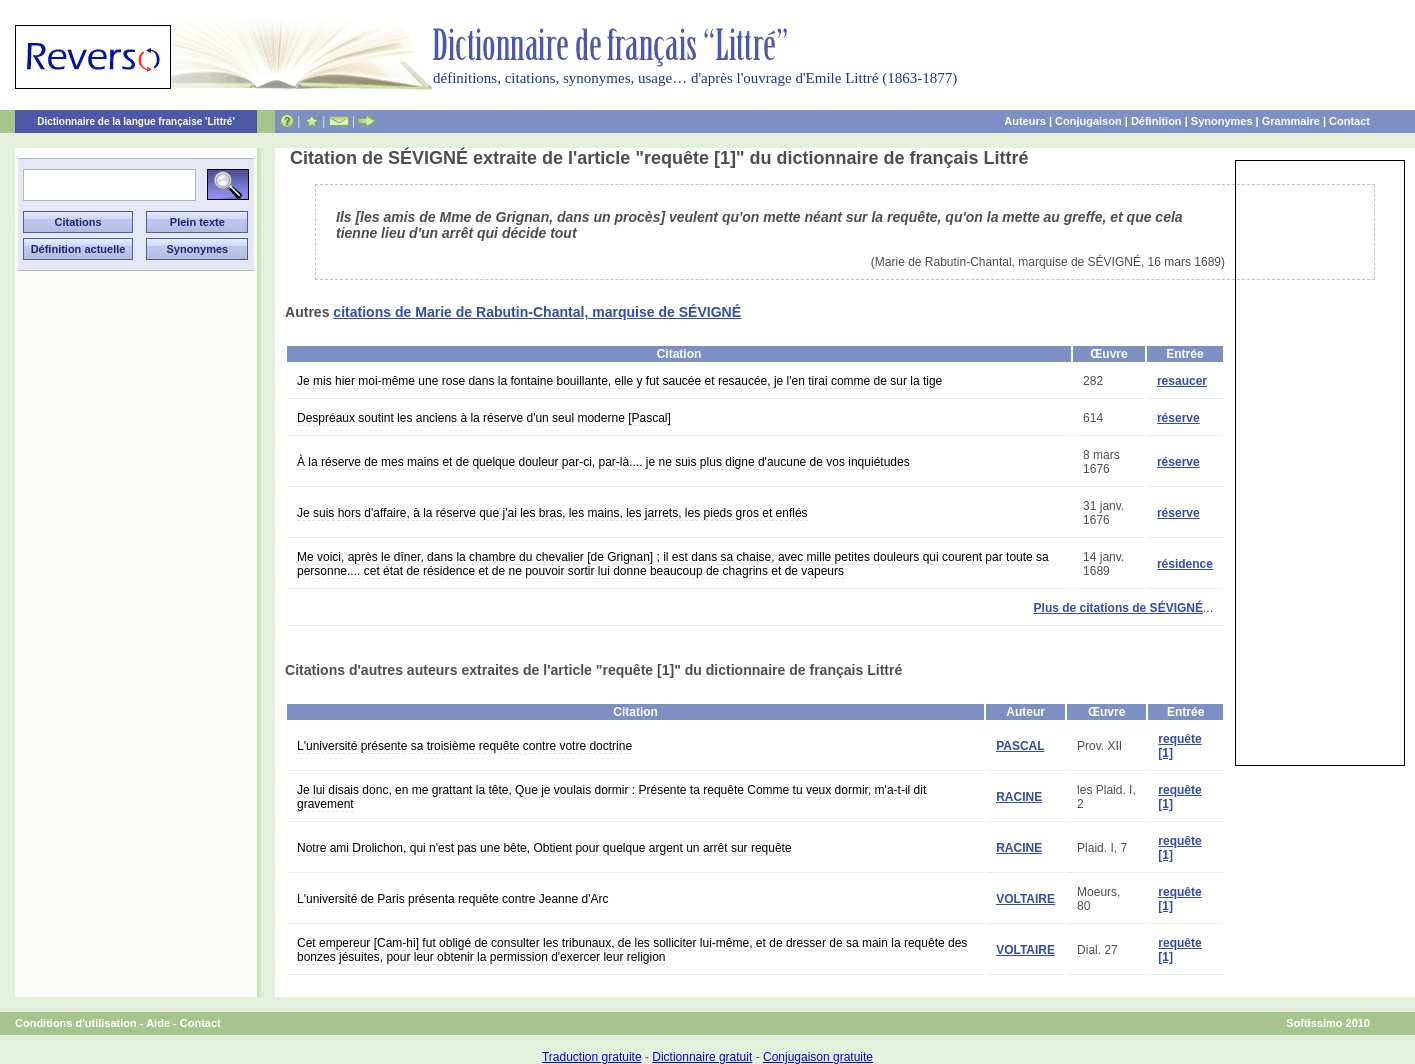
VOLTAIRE (1025, 899)
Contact (1349, 121)
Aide (158, 1023)
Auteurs (1025, 121)
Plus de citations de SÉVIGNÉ (1118, 608)
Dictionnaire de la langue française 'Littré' (136, 121)
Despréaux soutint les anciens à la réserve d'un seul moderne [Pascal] (484, 418)
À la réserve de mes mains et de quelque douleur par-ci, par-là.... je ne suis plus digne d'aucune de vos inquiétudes (603, 462)
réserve (1178, 418)
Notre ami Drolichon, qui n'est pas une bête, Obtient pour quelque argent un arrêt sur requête (544, 848)
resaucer (1182, 381)
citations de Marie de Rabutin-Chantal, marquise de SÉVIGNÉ (537, 312)
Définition (1156, 121)
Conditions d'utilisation (76, 1023)
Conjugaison (1088, 121)
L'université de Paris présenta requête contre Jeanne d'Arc (452, 899)
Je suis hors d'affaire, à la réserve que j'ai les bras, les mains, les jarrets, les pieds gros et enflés (552, 513)
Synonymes (1222, 121)
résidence (1185, 564)
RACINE (1019, 797)
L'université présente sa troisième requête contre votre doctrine (464, 746)
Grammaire (1291, 121)
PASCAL (1020, 746)
